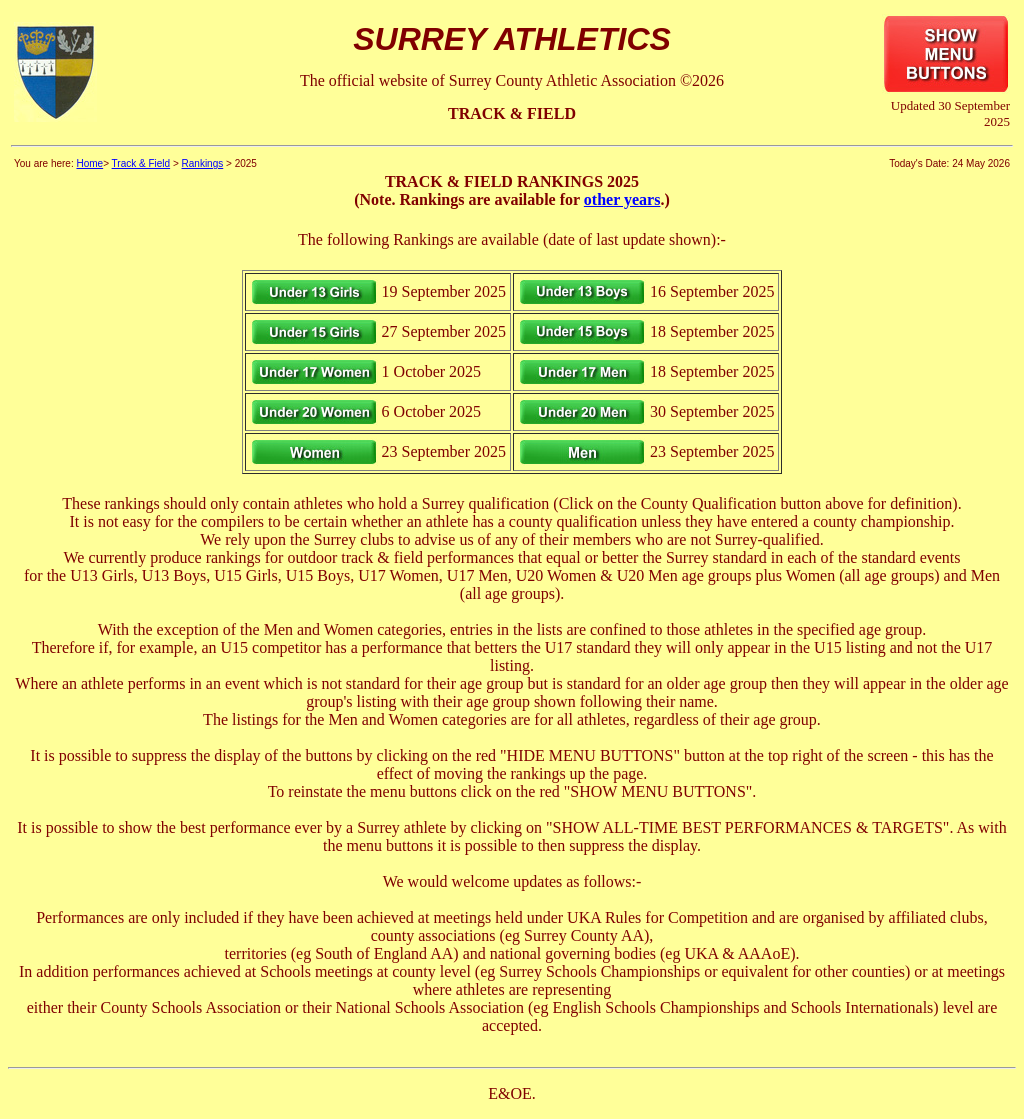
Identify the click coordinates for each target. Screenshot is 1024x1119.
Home (89, 163)
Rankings (203, 163)
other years (622, 199)
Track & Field (141, 163)
